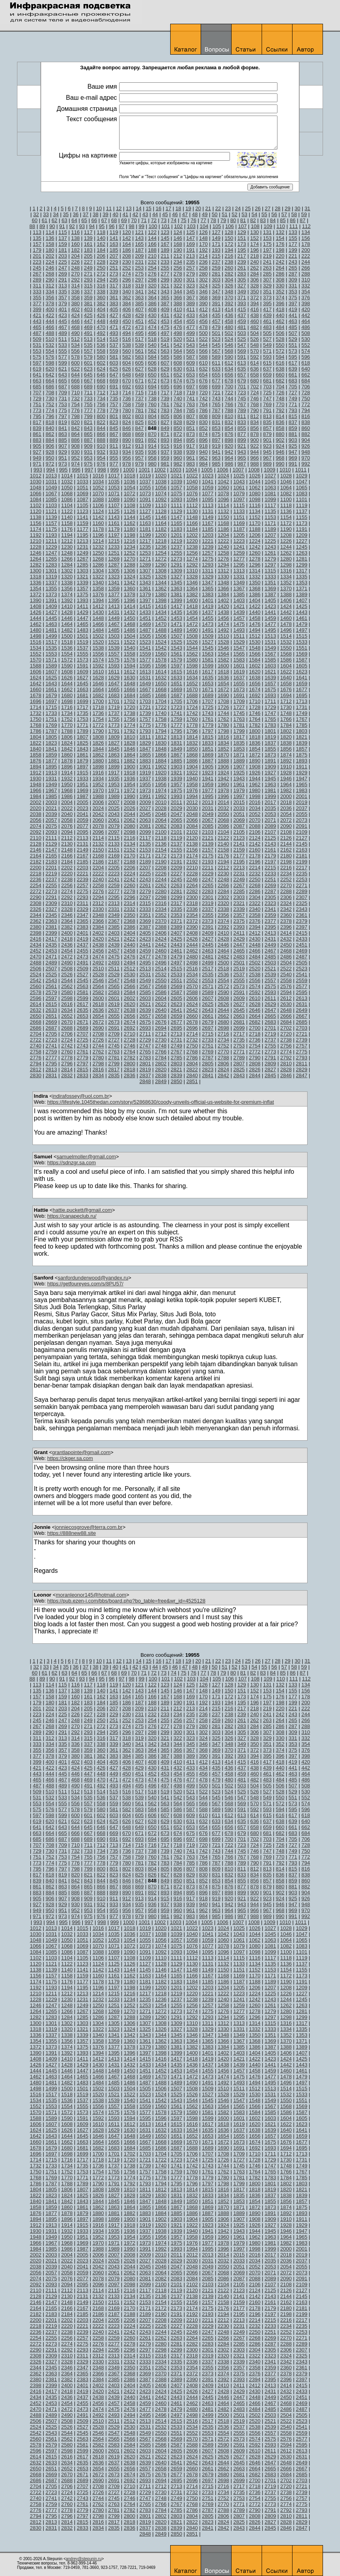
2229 (207, 873)
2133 (114, 844)
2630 (286, 1004)
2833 (82, 1075)
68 (114, 220)
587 (190, 357)
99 (141, 226)
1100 (286, 499)
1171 (270, 523)
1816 (223, 737)
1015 (82, 476)
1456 (223, 618)
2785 (176, 1058)
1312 (223, 571)
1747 (270, 713)
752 (50, 404)
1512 (254, 636)
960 (177, 458)
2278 (129, 891)
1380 (161, 594)
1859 (51, 755)
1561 (176, 654)
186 (126, 250)
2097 (114, 832)
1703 (145, 701)
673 (165, 381)
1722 (161, 707)
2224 (129, 873)
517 (139, 339)
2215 (270, 868)
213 (190, 256)
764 (203, 404)
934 (126, 452)
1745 (239, 713)
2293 (82, 897)
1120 (36, 511)
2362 (36, 921)
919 (216, 446)
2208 (161, 868)
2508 (67, 968)
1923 (207, 773)
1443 (302, 612)
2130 (67, 844)
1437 (207, 612)
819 (62, 422)
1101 (302, 499)
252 (126, 268)
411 (190, 309)
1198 (129, 535)
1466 (98, 624)
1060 (223, 487)
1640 (286, 678)
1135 (270, 511)
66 (94, 220)
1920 (161, 773)
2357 (239, 915)
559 (114, 351)
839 (37, 428)
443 (37, 321)
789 (241, 410)
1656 (254, 683)
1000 (129, 470)
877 (241, 434)
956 (126, 458)
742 (203, 398)
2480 (192, 957)
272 (101, 274)
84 (272, 220)
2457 (114, 951)
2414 (286, 933)
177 (293, 244)
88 (32, 226)
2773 (270, 1052)
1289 (145, 565)
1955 (145, 784)
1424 (286, 606)
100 (152, 226)
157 (37, 244)
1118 (286, 505)
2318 (192, 903)
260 (229, 268)
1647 (114, 683)
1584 (254, 660)
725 (267, 392)
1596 (161, 666)
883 (37, 440)
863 (62, 434)
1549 (270, 648)
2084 (192, 826)
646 (101, 375)
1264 (36, 559)
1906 (223, 767)
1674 (254, 689)
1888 (223, 761)
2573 (239, 986)
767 (241, 404)
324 (203, 286)
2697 (207, 1028)
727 (293, 392)
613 (241, 363)
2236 (36, 879)
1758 (161, 719)
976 (101, 464)
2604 (161, 998)
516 (126, 339)
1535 (51, 648)
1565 (239, 654)
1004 (191, 470)
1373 (51, 594)
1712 (286, 701)
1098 (254, 499)
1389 (302, 594)
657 (241, 375)
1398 (161, 600)
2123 (239, 838)
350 (254, 292)
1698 (67, 701)
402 (75, 309)
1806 (67, 737)
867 (114, 434)
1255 (176, 553)
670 (126, 381)
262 (254, 268)
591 (241, 357)
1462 (36, 624)
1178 (98, 529)
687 (62, 387)
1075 (176, 493)
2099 (145, 832)
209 (139, 256)
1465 (82, 624)
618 (305, 363)
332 (305, 286)
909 (88, 446)
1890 (254, 761)
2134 (129, 844)
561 (139, 351)
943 (241, 452)
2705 (51, 1034)
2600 (98, 998)
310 (305, 280)
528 (280, 339)
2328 (67, 909)
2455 (82, 951)
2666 (286, 1016)
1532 (286, 642)
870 (152, 434)
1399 (176, 600)
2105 (239, 832)
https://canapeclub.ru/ (71, 1216)
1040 (192, 482)
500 (203, 333)
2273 (51, 891)
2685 (302, 1022)
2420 (98, 939)
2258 (98, 885)
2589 (207, 992)
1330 (223, 577)
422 (50, 315)
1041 (207, 482)
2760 (67, 1052)
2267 (239, 885)
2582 (98, 992)
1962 (254, 784)
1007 (238, 470)
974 (75, 464)
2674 (129, 1022)
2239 (82, 879)
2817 (114, 1069)
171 (216, 244)
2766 (161, 1052)
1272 (161, 559)
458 (229, 321)
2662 (223, 1016)
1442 (286, 612)
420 (305, 309)
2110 (36, 838)
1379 (145, 594)
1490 (192, 630)
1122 (67, 511)
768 (254, 404)
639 (293, 369)
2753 (239, 1046)
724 (254, 392)
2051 (239, 814)
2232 (254, 873)
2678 (192, 1022)
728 (305, 392)
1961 (239, 784)
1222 (223, 541)
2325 (302, 903)
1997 (239, 796)
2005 (82, 802)
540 (152, 345)
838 (305, 422)
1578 (161, 660)
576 (50, 357)
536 (101, 345)
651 (165, 375)
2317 (176, 903)
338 (101, 292)
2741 (51, 1046)
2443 (176, 945)
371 (241, 297)
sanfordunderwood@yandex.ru (93, 1278)
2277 (114, 891)
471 (114, 327)
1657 (270, 683)
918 (203, 446)
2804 (192, 1064)
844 (101, 428)
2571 (207, 986)
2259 (114, 885)
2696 (192, 1028)
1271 (145, 559)
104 (203, 226)
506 (280, 333)
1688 (192, 695)
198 (280, 250)
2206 (129, 868)
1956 (161, 784)
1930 (36, 778)
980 (152, 464)
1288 (129, 565)
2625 (207, 1004)
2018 (286, 802)
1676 (286, 689)
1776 (161, 725)
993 (38, 470)
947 (293, 452)
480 (229, 327)
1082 (286, 493)
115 (62, 232)
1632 (161, 678)
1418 (192, 606)
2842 (223, 1075)
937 (165, 452)
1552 (36, 654)
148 (203, 238)
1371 (302, 588)
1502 (98, 636)
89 (42, 226)
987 (241, 464)
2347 (82, 915)
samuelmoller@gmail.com (86, 1157)
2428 (223, 939)
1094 (192, 499)
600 (75, 363)
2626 (223, 1004)
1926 (254, 773)
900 (254, 440)
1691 (239, 695)
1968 (67, 790)
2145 (302, 844)
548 (254, 345)
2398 (36, 933)
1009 (269, 470)
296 (126, 280)
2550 (161, 980)
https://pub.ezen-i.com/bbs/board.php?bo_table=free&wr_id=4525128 (126, 1601)
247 (62, 268)
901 (267, 440)
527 (267, 339)
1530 (254, 642)
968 (280, 458)
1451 (145, 618)
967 (267, 458)
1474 (223, 624)
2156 (192, 850)
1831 (176, 743)
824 (126, 422)
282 (229, 274)
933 (114, 452)
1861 (82, 755)
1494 (254, 630)
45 (165, 214)
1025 (239, 476)
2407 (176, 933)
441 (293, 315)
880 (280, 434)
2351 (145, 915)
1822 (36, 743)
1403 (239, 600)
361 (114, 297)
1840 (36, 749)
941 (216, 452)
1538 (98, 648)
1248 (67, 553)
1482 (67, 630)
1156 (36, 523)
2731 (176, 1040)
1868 (192, 755)
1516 (36, 642)
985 (216, 464)
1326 (161, 577)
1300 (36, 571)
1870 (223, 755)
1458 (254, 618)
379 (62, 303)
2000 (286, 796)
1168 (223, 523)
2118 (161, 838)
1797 (207, 731)
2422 (129, 939)
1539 (114, 648)
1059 (207, 487)
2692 (129, 1028)
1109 (145, 505)
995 (63, 470)
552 (305, 345)
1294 (223, 565)
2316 (161, 903)
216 (229, 256)
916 (177, 446)
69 (124, 220)
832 (229, 422)
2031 (207, 808)
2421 (114, 939)
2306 (286, 897)
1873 (270, 755)
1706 (192, 701)
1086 (67, 499)
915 (165, 446)
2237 (51, 879)
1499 (51, 636)
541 (165, 345)
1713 (302, 701)
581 (114, 357)
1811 (145, 737)
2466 (254, 951)
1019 (145, 476)
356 (50, 297)
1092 (161, 499)
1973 (145, 790)
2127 (302, 838)
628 (152, 369)
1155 (302, 517)
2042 (98, 814)
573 (293, 351)
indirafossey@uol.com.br (80, 1096)
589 (216, 357)
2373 (207, 921)
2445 (207, 945)
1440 (254, 612)
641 (37, 375)
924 (280, 446)
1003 (175, 470)
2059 (82, 820)
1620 (254, 672)
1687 (176, 695)
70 (134, 220)
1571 (51, 660)
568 (229, 351)
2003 (51, 802)
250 (101, 268)
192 (203, 250)
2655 (114, 1016)
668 (101, 381)
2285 (239, 891)
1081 (270, 493)
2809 (270, 1064)
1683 (114, 695)
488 (50, 333)
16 (158, 208)
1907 (239, 767)
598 (50, 363)
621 (62, 369)
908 (75, 446)
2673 (114, 1022)
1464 (67, 624)
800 (101, 416)
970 (305, 458)
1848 (161, 749)
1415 (145, 606)
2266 (223, 885)
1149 (207, 517)
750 (305, 398)
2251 (270, 879)
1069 (82, 493)
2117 (145, 838)
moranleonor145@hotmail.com (91, 1595)
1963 (270, 784)
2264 (192, 885)
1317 (302, 571)
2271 (302, 885)
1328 (192, 577)
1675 (270, 689)
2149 (82, 850)
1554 (67, 654)
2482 (223, 957)
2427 (207, 939)
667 (88, 381)
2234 (286, 873)
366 (177, 297)
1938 (161, 778)
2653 (82, 1016)
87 (302, 220)
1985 (51, 796)
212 (177, 256)
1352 (286, 583)
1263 (302, 553)
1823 (51, 743)
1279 (270, 559)
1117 (270, 505)
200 (305, 250)
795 (37, 416)
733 (88, 398)
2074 (36, 826)
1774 (129, 725)
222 (305, 256)
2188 (129, 862)
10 (99, 208)
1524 (161, 642)
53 (244, 214)
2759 (51, 1052)
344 (177, 292)
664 (50, 381)
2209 (176, 868)
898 (229, 440)
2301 (207, 897)
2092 (36, 832)
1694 (286, 695)
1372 (36, 594)
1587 (302, 660)
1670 (192, 689)
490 (75, 333)
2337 (207, 909)
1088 (98, 499)
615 (267, 363)
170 (203, 244)
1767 (302, 719)
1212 (67, 541)
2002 (36, 802)
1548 (254, 648)
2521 (270, 968)
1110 (161, 505)
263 (267, 268)
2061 (114, 820)
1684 (129, 695)
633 (216, 369)
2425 (176, 939)
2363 (51, 921)
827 (165, 422)
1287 (114, 565)
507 (293, 333)
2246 (192, 879)
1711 (270, 701)
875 (216, 434)
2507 (51, 968)
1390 (36, 600)
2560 (36, 986)
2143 (270, 844)
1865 (145, 755)
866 (101, 434)
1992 (161, 796)
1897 (82, 767)
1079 (239, 493)
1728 (254, 707)
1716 (67, 707)
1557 (114, 654)
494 (126, 333)
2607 (207, 998)
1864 (129, 755)
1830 (161, 743)
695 (165, 387)
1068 (67, 493)
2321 (239, 903)
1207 (270, 535)
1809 (114, 737)
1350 (254, 583)
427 (114, 315)
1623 (302, 672)
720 (203, 392)
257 (190, 268)
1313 (239, 571)
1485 (114, 630)
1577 (145, 660)
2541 (302, 974)
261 (241, 268)
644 (75, 375)
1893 (302, 761)
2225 (145, 873)
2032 (223, 808)
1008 (254, 470)
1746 (254, 713)
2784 (161, 1058)
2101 (176, 832)
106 (229, 226)
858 (280, 428)
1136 (286, 511)
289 (37, 280)
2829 (302, 1069)
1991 (145, 796)
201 (37, 256)
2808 (254, 1064)
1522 (129, 642)
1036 (129, 482)
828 (177, 422)
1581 (207, 660)
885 (62, 440)
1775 (145, 725)
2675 (145, 1022)
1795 (176, 731)
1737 (114, 713)
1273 (176, 559)
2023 (82, 808)
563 (165, 351)
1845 (114, 749)
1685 (145, 695)
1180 (129, 529)
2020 (36, 808)
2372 (192, 921)
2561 (51, 986)
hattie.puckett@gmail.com (82, 1210)
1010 (285, 470)
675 (190, 381)
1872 (254, 755)
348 (229, 292)
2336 (192, 909)
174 (254, 244)
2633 (51, 1010)
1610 (98, 672)
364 (152, 297)
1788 (67, 731)
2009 (145, 802)
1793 (145, 731)
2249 (239, 879)
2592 (254, 992)
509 (37, 339)
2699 (239, 1028)
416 (254, 309)
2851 (192, 1081)
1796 (192, 731)
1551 (302, 648)
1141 (82, 517)
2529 (114, 974)
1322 (98, 577)
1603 (270, 666)
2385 (114, 927)
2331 (114, 909)
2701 (270, 1028)
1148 (192, 517)
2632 (36, 1010)
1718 (98, 707)
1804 (36, 737)
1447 (82, 618)
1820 (286, 737)
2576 (286, 986)
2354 (192, 915)
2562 (67, 986)
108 (255, 226)
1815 (207, 737)
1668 (161, 689)
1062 (254, 487)
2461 (176, 951)
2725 (82, 1040)
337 (88, 292)
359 (88, 297)
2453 (51, 951)
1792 (129, 731)
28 (277, 208)
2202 (67, 868)
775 (62, 410)
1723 (176, 707)
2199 (302, 862)
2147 (51, 850)
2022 (67, 808)
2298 (161, 897)
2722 (36, 1040)
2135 (145, 844)
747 (267, 398)
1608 (67, 672)
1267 (82, 559)
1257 (207, 553)
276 (152, 274)
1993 (176, 796)
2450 (286, 945)
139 (88, 238)
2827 (270, 1069)
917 (190, 446)
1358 (98, 588)
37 (85, 214)
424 (75, 315)
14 (138, 208)
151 (241, 238)
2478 (161, 957)
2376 (254, 921)
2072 (286, 820)
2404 (129, 933)
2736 (254, 1040)
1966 (36, 790)
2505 (302, 963)
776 (75, 410)
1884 (161, 761)
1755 (114, 719)
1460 (286, 618)
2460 (161, 951)
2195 (239, 862)
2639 (145, 1010)
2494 (129, 963)
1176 (67, 529)
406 (126, 309)
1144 (129, 517)
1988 (98, 796)
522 (203, 339)
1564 (223, 654)
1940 (192, 778)
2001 (302, 796)
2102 (192, 832)
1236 (161, 547)
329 (267, 286)
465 (37, 327)
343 (165, 292)
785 (190, 410)
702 (254, 387)
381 (88, 303)
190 (177, 250)
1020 (161, 476)
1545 (207, 648)
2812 (36, 1069)
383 (114, 303)
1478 (286, 624)
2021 (51, 808)
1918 (129, 773)
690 (101, 387)
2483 (239, 957)
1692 (254, 695)
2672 (98, 1022)
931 (88, 452)
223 (37, 262)
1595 (145, 666)
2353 (176, 915)
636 (254, 369)
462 (280, 321)
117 (88, 232)
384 (126, 303)
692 (126, 387)
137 (62, 238)
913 (139, 446)
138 (75, 238)
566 (203, 351)
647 (114, 375)
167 (165, 244)
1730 (286, 707)
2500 (223, 963)
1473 (207, 624)
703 (267, 387)
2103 (207, 832)
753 (62, 404)
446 (75, 321)
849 (165, 428)
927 (37, 452)
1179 (114, 529)
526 (254, 339)
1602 (254, 666)
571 (267, 351)
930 (75, 452)
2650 (36, 1016)
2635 (82, 1010)
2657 (145, 1016)
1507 (176, 636)
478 (203, 327)
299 (165, 280)
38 (95, 214)
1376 (98, 594)
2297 (145, 897)
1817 (239, 737)
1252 (129, 553)
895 (190, 440)
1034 (98, 482)
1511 (239, 636)
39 (105, 214)
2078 (98, 826)
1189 (270, 529)
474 (152, 327)
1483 (82, 630)
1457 (239, 618)
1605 (302, 666)
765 (216, 404)
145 (165, 238)
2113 (82, 838)
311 (37, 286)
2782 (129, 1058)
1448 (98, 618)
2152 (129, 850)
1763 (239, 719)
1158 (67, 523)
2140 (223, 844)
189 (165, 250)
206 (101, 256)
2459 (145, 951)
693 (139, 387)
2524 (36, 974)
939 (190, 452)
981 (165, 464)
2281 (176, 891)
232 (152, 262)
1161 (114, 523)
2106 (254, 832)
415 (241, 309)
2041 (82, 814)
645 (88, 375)
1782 (254, 725)
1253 (145, 553)
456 (203, 321)
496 (152, 333)
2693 (145, 1028)
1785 (302, 725)
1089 (114, 499)
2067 (207, 820)
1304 (98, 571)
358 (75, 297)
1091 (145, 499)
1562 (192, 654)
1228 (36, 547)
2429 (239, 939)
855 (241, 428)
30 (297, 208)
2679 (207, 1022)
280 (203, 274)
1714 (36, 707)
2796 (67, 1064)
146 (177, 238)
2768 (192, 1052)
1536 (67, 648)
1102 (36, 505)
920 (229, 446)
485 (293, 327)
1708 (223, 701)
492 (101, 333)
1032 (67, 482)
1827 (114, 743)
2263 (176, 885)
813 (267, 416)
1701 (114, 701)
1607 (51, 672)
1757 (145, 719)
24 (238, 208)
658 (254, 375)
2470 (36, 957)
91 (62, 226)
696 (177, 387)
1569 (302, 654)
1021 (176, 476)
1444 (36, 618)
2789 (239, 1058)
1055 (145, 487)
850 (177, 428)
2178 (254, 856)
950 (50, 458)
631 (190, 369)
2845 (270, 1075)
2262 (161, 885)
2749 (176, 1046)
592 (254, 357)
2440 (129, 945)
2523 (302, 968)
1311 (207, 571)
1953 (114, 784)
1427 (51, 612)
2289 (302, 891)
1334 (286, 577)
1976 (192, 790)
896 (203, 440)
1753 (82, 719)
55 (264, 214)
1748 (286, 713)
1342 (129, 583)
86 (292, 220)
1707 (207, 701)
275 (139, 274)
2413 (270, 933)
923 (267, 446)
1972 (129, 790)
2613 (302, 998)
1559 (145, 654)
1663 (82, 689)
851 (190, 428)
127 (216, 232)
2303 (239, 897)
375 (293, 297)
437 (241, 315)
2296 (129, 897)
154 (280, 238)
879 (267, 434)
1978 (223, 790)
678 (229, 381)
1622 (286, 672)
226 (75, 262)
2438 (98, 945)
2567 (145, 986)
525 (241, 339)
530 (305, 339)
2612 (286, 998)
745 (241, 398)
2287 (270, 891)
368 (203, 297)
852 (203, 428)
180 (50, 250)
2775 (302, 1052)
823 (114, 422)
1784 (286, 725)
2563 (82, 986)
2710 (129, 1034)
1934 (98, 778)
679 (241, 381)
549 (267, 345)
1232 (98, 547)
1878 (67, 761)
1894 (36, 767)
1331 (239, 577)
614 (254, 363)
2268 (254, 885)
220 (280, 256)
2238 (67, 879)
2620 (129, 1004)
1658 (286, 683)
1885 (176, 761)
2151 (114, 850)
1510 (223, 636)
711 (88, 392)
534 (75, 345)
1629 (114, 678)
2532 (161, 974)
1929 (302, 773)
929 (62, 452)
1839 (302, 743)
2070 (254, 820)
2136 (161, 844)
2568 (161, 986)
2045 (145, 814)
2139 (207, 844)
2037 (302, 808)
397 (293, 303)
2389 (176, 927)
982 (177, 464)
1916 (98, 773)
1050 (67, 487)
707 (37, 392)
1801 (270, 731)
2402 (98, 933)
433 (190, 315)
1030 (36, 482)
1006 (222, 470)
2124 (254, 838)
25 (248, 208)
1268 (98, 559)
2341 (270, 909)
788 (229, 410)
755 (88, 404)
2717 (239, 1034)
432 (177, 315)
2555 (239, 980)
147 (190, 238)
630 (177, 369)
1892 (286, 761)
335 (62, 292)
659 (267, 375)
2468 (286, 951)
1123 (82, 511)
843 (88, 428)
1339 (82, 583)
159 (62, 244)
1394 (98, 600)
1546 (223, 648)
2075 (51, 826)
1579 (176, 660)
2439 (114, 945)
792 (280, 410)
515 (114, 339)
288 (305, 274)
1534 (36, 648)
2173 (176, 856)
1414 (129, 606)
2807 (239, 1064)
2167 (82, 856)
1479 (302, 624)
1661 (51, 689)
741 (190, 398)
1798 (223, 731)
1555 (82, 654)
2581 (82, 992)
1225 (270, 541)
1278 (254, 559)
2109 (302, 832)
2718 (254, 1034)
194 (229, 250)
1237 (176, 547)
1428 (67, 612)
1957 (176, 784)
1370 (286, 588)
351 (267, 292)
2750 (192, 1046)
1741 (176, 713)
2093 (51, 832)
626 (126, 369)
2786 (192, 1058)
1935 (114, 778)
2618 (98, 1004)
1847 (145, 749)
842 (75, 428)
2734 (223, 1040)
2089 (270, 826)
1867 (176, 755)
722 (229, 392)
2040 (67, 814)
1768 (36, 725)
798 (75, 416)
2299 (176, 897)
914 (152, 446)
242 (280, 262)
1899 (114, 767)
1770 (67, 725)
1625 (51, 678)
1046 (286, 482)
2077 (82, 826)
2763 (114, 1052)
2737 (270, 1040)
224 (50, 262)
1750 (36, 719)
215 (216, 256)
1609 (82, 672)
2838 (161, 1075)
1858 (36, 755)
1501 (82, 636)
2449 (270, 945)
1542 (161, 648)
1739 (145, 713)
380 (75, 303)
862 (50, 434)
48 (195, 214)
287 (293, 274)
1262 (286, 553)
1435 (176, 612)
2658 (161, 1016)
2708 (98, 1034)
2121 (207, 838)
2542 (36, 980)
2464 (223, 951)
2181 (302, 856)
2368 (129, 921)
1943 (239, 778)
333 (37, 292)
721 (216, 392)
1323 (114, 577)
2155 (176, 850)
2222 (98, 873)
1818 (254, 737)
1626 (67, 678)
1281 (302, 559)
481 (241, 327)
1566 (254, 654)
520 (177, 339)
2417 (51, 939)
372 (254, 297)
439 (267, 315)
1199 (145, 535)
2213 (239, 868)
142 (126, 238)
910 (101, 446)
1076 (192, 493)
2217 (302, 868)
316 (101, 286)
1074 (161, 493)
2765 (145, 1052)
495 (139, 333)
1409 (51, 606)
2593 (270, 992)
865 (88, 434)
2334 (161, 909)
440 (280, 315)
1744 (223, 713)
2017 (270, 802)
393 (241, 303)
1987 (82, 796)
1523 (145, 642)
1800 (254, 731)
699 (216, 387)
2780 (98, 1058)
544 (203, 345)
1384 (223, 594)
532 (50, 345)
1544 (192, 648)
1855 (270, 749)
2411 (239, 933)
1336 (36, 583)
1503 (114, 636)
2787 (207, 1058)
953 (88, 458)
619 (37, 369)
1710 (254, 701)
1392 (67, 600)
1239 (207, 547)
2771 (239, 1052)
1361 (145, 588)
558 (101, 351)
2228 (192, 873)
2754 (254, 1046)
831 (216, 422)
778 (101, 410)
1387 (270, 594)
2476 (129, 957)
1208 (286, 535)
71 (143, 220)
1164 (161, 523)
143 (139, 238)
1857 (302, 749)
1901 (145, 767)
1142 (98, 517)
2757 (302, 1046)
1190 (286, 529)
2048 (192, 814)
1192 (36, 535)
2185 (82, 862)
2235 (302, 873)
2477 (145, 957)
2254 (36, 885)
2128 (36, 844)
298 (152, 280)
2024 (98, 808)
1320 (67, 577)
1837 (270, 743)
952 (75, 458)
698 (203, 387)
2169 (114, 856)
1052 (98, 487)
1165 (176, 523)
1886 (192, 761)
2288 (286, 891)
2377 (270, 921)
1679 (51, 695)
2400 (67, 933)
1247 (51, 553)
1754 (98, 719)
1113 (207, 505)
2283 (207, 891)
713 (114, 392)
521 (190, 339)
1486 (129, 630)
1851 (207, 749)
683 (293, 381)
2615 (51, 1004)
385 (139, 303)
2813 (51, 1069)
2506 (36, 968)
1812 (161, 737)
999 (114, 470)
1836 (254, 743)
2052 (254, 814)
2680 (223, 1022)
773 (37, 410)
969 (293, 458)
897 (216, 440)
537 (114, 345)
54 (254, 214)
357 (62, 297)
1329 (207, 577)
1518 (67, 642)
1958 (192, 784)
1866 (161, 755)
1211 (51, 541)
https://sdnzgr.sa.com (71, 1162)
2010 (161, 802)
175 (267, 244)
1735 (82, 713)
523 (216, 339)
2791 (270, 1058)
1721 (145, 707)
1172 (286, 523)
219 (267, 256)
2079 (114, 826)
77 (203, 220)
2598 (67, 998)
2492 (98, 963)
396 (280, 303)
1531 (270, 642)
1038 (161, 482)
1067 (51, 493)
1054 (129, 487)
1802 (286, 731)
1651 (176, 683)
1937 (145, 778)
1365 (207, 588)
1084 (36, 499)
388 (177, 303)
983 (190, 464)
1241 (239, 547)
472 (126, 327)
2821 (176, 1069)
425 (88, 315)
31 (307, 208)
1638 (254, 678)
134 (305, 232)
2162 (286, 850)
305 (241, 280)
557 (88, 351)
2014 (223, 802)
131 (267, 232)
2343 (302, 909)
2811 (302, 1064)
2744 (98, 1046)
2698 (223, 1028)
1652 (192, 683)
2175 (207, 856)
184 (101, 250)
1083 (302, 493)
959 (165, 458)
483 (267, 327)
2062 (129, 820)
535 (88, 345)
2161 (270, 850)
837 (293, 422)
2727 (114, 1040)
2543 (51, 980)
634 (229, 369)
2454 (67, 951)
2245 (176, 879)
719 (190, 392)
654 (203, 375)
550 (280, 345)
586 (177, 357)
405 (114, 309)
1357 (82, 588)
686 (50, 387)
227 (88, 262)
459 (241, 321)
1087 (82, 499)
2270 (286, 885)
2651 (51, 1016)
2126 (286, 838)
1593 (114, 666)
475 (165, 327)
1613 (145, 672)
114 (50, 232)
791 (267, 410)
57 (284, 214)
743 (216, 398)
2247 (207, 879)
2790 (254, 1058)
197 (267, 250)
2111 (51, 838)
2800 (129, 1064)
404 (101, 309)
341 (139, 292)
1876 (36, 761)
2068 (223, 820)
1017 (114, 476)
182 (75, 250)
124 (177, 232)
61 (44, 220)
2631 (302, 1004)
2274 (67, 891)
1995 (207, 796)
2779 (82, 1058)
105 (217, 226)
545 (216, 345)
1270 (129, 559)
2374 (223, 921)
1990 (129, 796)
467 (62, 327)
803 (139, 416)
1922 (192, 773)
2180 (286, 856)
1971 (114, 790)
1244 (286, 547)
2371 (176, 921)
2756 (286, 1046)
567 (216, 351)
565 (190, 351)
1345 (176, 583)
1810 (129, 737)
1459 (270, 618)
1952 (98, 784)
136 (50, 238)
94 (92, 226)
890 (126, 440)
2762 (98, 1052)
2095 (82, 832)
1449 (114, 618)
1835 (239, 743)
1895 (51, 767)
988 (254, 464)
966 (254, 458)
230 (126, 262)
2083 (176, 826)
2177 (239, 856)
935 (139, 452)
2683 (270, 1022)
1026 (254, 476)
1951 (82, 784)
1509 (207, 636)
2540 (286, 974)
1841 (51, 749)
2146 (36, 850)
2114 (98, 838)
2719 (270, 1034)
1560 (161, 654)
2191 (176, 862)
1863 (114, 755)
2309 (51, 903)
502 (229, 333)
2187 (114, 862)
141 (114, 238)
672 (152, 381)
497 (165, 333)
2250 (254, 879)
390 (203, 303)
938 (177, 452)
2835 (114, 1075)
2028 (161, 808)
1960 (223, 784)
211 (165, 256)
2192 (192, 862)
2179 (270, 856)
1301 (51, 571)
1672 (223, 689)
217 (241, 256)
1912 (36, 773)
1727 (239, 707)
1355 (51, 588)
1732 (36, 713)
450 (126, 321)
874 (203, 434)
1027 (270, 476)
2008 (129, 802)
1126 (129, 511)
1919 (145, 773)
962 (203, 458)
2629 (270, 1004)
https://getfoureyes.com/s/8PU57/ (85, 1284)
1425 (302, 606)
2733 (207, 1040)
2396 (286, 927)
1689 (207, 695)
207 (114, 256)
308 (280, 280)
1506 (161, 636)
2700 (254, 1028)
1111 (176, 505)
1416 (161, 606)
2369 (145, 921)
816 (305, 416)
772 (305, 404)
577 (62, 357)
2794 (36, 1064)
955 (114, 458)
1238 (192, 547)
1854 (254, 749)
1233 (114, 547)
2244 (161, 879)
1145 (145, 517)
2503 (270, 963)
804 (152, 416)
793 (293, 410)
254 (152, 268)
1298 (286, 565)
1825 (82, 743)
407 (139, 309)
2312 (98, 903)
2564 (98, 986)
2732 (192, 1040)
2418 (67, 939)
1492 (223, 630)
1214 (98, 541)
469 (88, 327)
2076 (67, 826)
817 (37, 422)
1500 (67, 636)
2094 (67, 832)
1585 (270, 660)
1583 (239, 660)
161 (88, 244)
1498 (36, 636)
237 (216, 262)
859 (293, 428)
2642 (192, 1010)
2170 (129, 856)
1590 (67, 666)
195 (241, 250)
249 (88, 268)
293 (88, 280)
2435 (51, 945)
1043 (239, 482)
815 (293, 416)
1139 (51, 517)
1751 (51, 719)
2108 (286, 832)
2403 (114, 933)
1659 (302, 683)
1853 (239, 749)
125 (190, 232)
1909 (270, 767)
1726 (223, 707)
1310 (192, 571)
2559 (302, 980)
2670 (67, 1022)
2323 (270, 903)
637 (267, 369)
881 (293, 434)
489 (62, 333)
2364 (67, 921)
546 (229, 345)
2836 (129, 1075)
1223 (239, 541)
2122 (223, 838)
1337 (51, 583)
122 (152, 232)
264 (280, 268)
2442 (161, 945)
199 (293, 250)
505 (267, 333)
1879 (82, 761)
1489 (176, 630)
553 (37, 351)
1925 (239, 773)
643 (62, 375)
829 (190, 422)
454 (177, 321)
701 (241, 387)
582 (126, 357)
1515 (302, 636)
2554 (223, 980)
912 (126, 446)
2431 (270, 939)
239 (241, 262)
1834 (223, 743)
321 (165, 286)
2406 (161, 933)
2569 (176, 986)
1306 (129, 571)
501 (216, 333)
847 (139, 428)
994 (50, 470)
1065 (302, 487)
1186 (223, 529)
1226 (286, 541)
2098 (129, 832)
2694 (161, 1028)
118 (101, 232)
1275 (207, 559)
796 (50, 416)
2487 (302, 957)
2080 (129, 826)
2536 (223, 974)
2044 (129, 814)
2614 (36, 1004)
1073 (145, 493)
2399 (51, 933)
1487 (145, 630)
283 (241, 274)
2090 (286, 826)
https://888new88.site (71, 1533)
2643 (207, 1010)
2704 (36, 1034)
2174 (192, 856)
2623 (176, 1004)
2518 (223, 968)
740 (177, 398)
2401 (82, 933)
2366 (98, 921)
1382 (192, 594)
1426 (36, 612)
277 (165, 274)
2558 (286, 980)
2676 (161, 1022)
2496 (161, 963)
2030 (192, 808)
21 (208, 208)
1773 (114, 725)
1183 (176, 529)
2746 (129, 1046)
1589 (51, 666)
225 (62, 262)
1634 (192, 678)
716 (152, 392)
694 (152, 387)
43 (145, 214)
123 (165, 232)
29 (287, 208)
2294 (98, 897)
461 (267, 321)
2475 (114, 957)
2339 (239, 909)
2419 (82, 939)
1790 (98, 731)
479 (216, 327)
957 (139, 458)
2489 (51, 963)
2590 (223, 992)
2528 (98, 974)
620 (50, 369)
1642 (36, 683)
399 (37, 309)
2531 (145, 974)
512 (75, 339)
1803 (302, 731)
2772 (254, 1052)
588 (203, 357)
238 (229, 262)
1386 (254, 594)
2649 (302, 1010)
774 (50, 410)
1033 (82, 482)
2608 (223, 998)
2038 (36, 814)
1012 (36, 476)
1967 (51, 790)
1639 (270, 678)
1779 (207, 725)
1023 (207, 476)
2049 (207, 814)
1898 (98, 767)
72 (153, 220)
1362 (161, 588)
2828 (286, 1069)
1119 (302, 505)
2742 (67, 1046)
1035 (114, 482)
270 (75, 274)
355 (37, 297)
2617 (82, 1004)
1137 (302, 511)
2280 (161, 891)
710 (75, 392)
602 (101, 363)
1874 (286, 755)
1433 (145, 612)
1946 (286, 778)
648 (126, 375)
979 (139, 464)
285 (267, 274)
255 (165, 268)
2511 (114, 968)
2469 (302, 951)
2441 (145, 945)
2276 (98, 891)
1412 (98, 606)
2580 (67, 992)
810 (229, 416)
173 (241, 244)
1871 (239, 755)
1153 (270, 517)
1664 (98, 689)
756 (101, 404)
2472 (67, 957)
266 (305, 268)
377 (37, 303)
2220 (67, 873)
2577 (302, 986)
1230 (67, 547)
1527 (207, 642)
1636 (223, 678)
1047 (302, 482)
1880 (98, 761)
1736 (98, 713)
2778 (67, 1058)
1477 (270, 624)
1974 (161, 790)
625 (114, 369)
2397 (302, 927)
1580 (192, 660)
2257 (82, 885)
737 (139, 398)
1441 (270, 612)
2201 (51, 868)
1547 (239, 648)
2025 (114, 808)
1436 (192, 612)
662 (305, 375)
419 (293, 309)
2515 (176, 968)
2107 (270, 832)
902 (280, 440)
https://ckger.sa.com (70, 1458)
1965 (302, 784)
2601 (114, 998)
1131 (207, 511)
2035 (270, 808)
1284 (67, 565)
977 (114, 464)
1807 (82, 737)
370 (229, 297)
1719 (114, 707)
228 (101, 262)
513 (88, 339)
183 (88, 250)
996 (76, 470)
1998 (254, 796)
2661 (207, 1016)
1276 (223, 559)
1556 (98, 654)
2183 (51, 862)
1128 (161, 511)
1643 (51, 683)
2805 (207, 1064)
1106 (98, 505)
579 (88, 357)
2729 (145, 1040)
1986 (67, 796)
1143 (114, 517)
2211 (207, 868)
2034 (254, 808)
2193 (207, 862)
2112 (67, 838)
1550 (286, 648)
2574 (254, 986)
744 (229, 398)
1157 (51, 523)
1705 (176, 701)
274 (126, 274)
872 (177, 434)
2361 (302, 915)
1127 (145, 511)
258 (203, 268)
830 (203, 422)
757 (114, 404)
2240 (98, 879)
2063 (145, 820)
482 (254, 327)
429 (139, 315)
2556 (254, 980)
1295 (239, 565)
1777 (176, 725)
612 (229, 363)
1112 (192, 505)
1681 (82, 695)
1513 (270, 636)
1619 (239, 672)
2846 (286, 1075)
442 (305, 315)
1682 (98, 695)
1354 (36, 588)
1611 (114, 672)
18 (178, 208)
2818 (129, 1069)
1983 (302, 790)
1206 (254, 535)
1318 (36, 577)
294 (101, 280)
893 (165, 440)
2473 (82, 957)
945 (267, 452)
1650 (161, 683)
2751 (207, 1046)
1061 (239, 487)
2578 (36, 992)
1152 (254, 517)
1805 (51, 737)
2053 (270, 814)
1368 (254, 588)
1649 (145, 683)
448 (101, 321)
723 (241, 392)
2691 (114, 1028)
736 (126, 398)
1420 (223, 606)
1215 (114, 541)
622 (75, 369)
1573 (82, 660)
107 (242, 226)
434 (203, 315)
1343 (145, 583)
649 (139, 375)
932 (101, 452)
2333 (145, 909)
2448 (254, 945)
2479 (176, 957)
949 (37, 458)
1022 (192, 476)
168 (177, 244)
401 (62, 309)
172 (229, 244)
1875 (302, 755)
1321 (82, 577)
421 (37, 315)
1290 (161, 565)
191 (190, 250)
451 (139, 321)
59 (304, 214)
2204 (98, 868)
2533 (176, 974)
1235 (145, 547)
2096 (98, 832)
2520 (254, 968)
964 (229, 458)
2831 (51, 1075)
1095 (207, 499)
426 (101, 315)
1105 (82, 505)
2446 (223, 945)
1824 (67, 743)
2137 (176, 844)
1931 (51, 778)
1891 (270, 761)
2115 (114, 838)
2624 (192, 1004)
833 (241, 422)
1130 (192, 511)
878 (254, 434)
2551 (176, 980)
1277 (239, 559)
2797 (82, 1064)
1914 (67, 773)
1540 (129, 648)
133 (293, 232)
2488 (36, 963)
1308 (161, 571)
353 (293, 292)
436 (229, 315)
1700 (98, 701)
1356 (67, 588)
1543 (176, 648)
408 (152, 309)
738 (152, 398)
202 (50, 256)
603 (114, 363)
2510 (98, 968)
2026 (129, 808)
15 (148, 208)
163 (114, 244)
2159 (239, 850)
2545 (82, 980)
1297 (270, 565)
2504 (286, 963)
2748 (161, 1046)
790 (254, 410)
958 (152, 458)
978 (126, 464)
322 (177, 286)
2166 (67, 856)
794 (305, 410)
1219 (176, 541)
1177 (82, 529)
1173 (302, 523)
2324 (286, 903)
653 (190, 375)
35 (65, 214)
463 (293, 321)
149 (216, 238)
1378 (129, 594)
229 (114, 262)
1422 (254, 606)
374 (280, 297)
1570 (36, 660)
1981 (270, 790)
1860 (67, 755)
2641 (176, 1010)
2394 (254, 927)
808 (203, 416)
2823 (207, 1069)
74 (173, 220)
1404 (254, 600)
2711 (145, 1034)
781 (139, 410)
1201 (176, 535)
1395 (114, 600)
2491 (82, 963)
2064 (161, 820)
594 (280, 357)
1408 (36, 606)
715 (139, 392)
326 (229, 286)
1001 (144, 470)
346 (203, 292)
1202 (192, 535)
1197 (114, 535)
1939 (176, 778)
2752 (223, 1046)
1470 (161, 624)
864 (75, 434)
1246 (36, 553)
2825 (239, 1069)
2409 (207, 933)
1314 (254, 571)
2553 (207, 980)
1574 (98, 660)
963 (216, 458)
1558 (129, 654)
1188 (254, 529)
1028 (286, 476)
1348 (223, 583)
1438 (223, 612)
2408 (192, 933)
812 (254, 416)
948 (305, 452)
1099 (270, 499)
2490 (67, 963)
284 (254, 274)
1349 (239, 583)
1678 (36, 695)
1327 (176, 577)
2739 (302, 1040)
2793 (302, 1058)
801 (114, 416)
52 (234, 214)
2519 (239, 968)
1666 (129, 689)
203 (62, 256)
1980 (254, 790)
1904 (192, 767)
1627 (82, 678)
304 (229, 280)
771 (293, 404)
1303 (82, 571)
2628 (254, 1004)
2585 (145, 992)
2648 (286, 1010)
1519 (82, 642)
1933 (82, 778)
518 (152, 339)
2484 (254, 957)
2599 (82, 998)
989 (267, 464)
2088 (254, 826)
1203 (207, 535)
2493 (114, 963)
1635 (207, 678)
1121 (51, 511)
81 (243, 220)
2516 (192, 968)
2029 (176, 808)
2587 (176, 992)
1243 (270, 547)
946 (280, 452)
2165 (51, 856)
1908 (254, 767)
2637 (114, 1010)
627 (139, 369)
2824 (223, 1069)
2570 (192, 986)
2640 (161, 1010)
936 (152, 452)
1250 (98, 553)
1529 (239, 642)
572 (280, 351)
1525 (176, 642)
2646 (254, 1010)
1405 (270, 600)
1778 (192, 725)
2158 (223, 850)
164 (126, 244)
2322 (254, 903)
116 (75, 232)
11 (109, 208)
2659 (176, 1016)
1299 (302, 565)
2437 (82, 945)
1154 (286, 517)
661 (293, 375)
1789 (82, 731)
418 (280, 309)
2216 (286, 868)
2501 (239, 963)
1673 (239, 689)
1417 (176, 606)
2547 (114, 980)
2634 (67, 1010)
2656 (129, 1016)
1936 (129, 778)
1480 (36, 630)
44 (155, 214)
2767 (176, 1052)
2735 (239, 1040)
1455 (207, 618)
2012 (192, 802)
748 (280, 398)
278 (177, 274)
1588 (36, 666)
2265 (207, 885)
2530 (129, 974)
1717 (82, 707)
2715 (207, 1034)
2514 (161, 968)
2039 (51, 814)
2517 (207, 968)
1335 (302, 577)
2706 (67, 1034)
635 (241, 369)
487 (37, 333)
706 (305, 387)
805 (165, 416)
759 (139, 404)
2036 (286, 808)
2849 (161, 1081)
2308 (36, 903)
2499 (207, 963)
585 (165, 357)
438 (254, 315)
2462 (192, 951)
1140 (67, 517)
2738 (286, 1040)
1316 (286, 571)
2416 (36, 939)
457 (216, 321)
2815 (82, 1069)
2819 (145, 1069)
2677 (176, 1022)
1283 (51, 565)
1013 (51, 476)
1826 (98, 743)
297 (139, 280)
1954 (129, 784)
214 (203, 256)
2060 (98, 820)
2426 (192, 939)
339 (114, 292)
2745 (114, 1046)
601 (88, 363)
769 (267, 404)
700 (229, 387)
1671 (207, 689)
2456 (98, 951)
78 (213, 220)
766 (229, 404)
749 (293, 398)
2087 (239, 826)
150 (229, 238)
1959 (207, 784)
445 (62, 321)
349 (241, 292)
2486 (286, 957)
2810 (286, 1064)
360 (101, 297)
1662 (67, 689)
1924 (223, 773)
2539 (270, 974)
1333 (270, 577)
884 (50, 440)
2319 (207, 903)
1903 (176, 767)
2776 (36, 1058)
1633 (176, 678)
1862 (98, 755)
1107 (114, 505)
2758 (36, 1052)
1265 (51, 559)
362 (126, 297)
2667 (302, 1016)
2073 (302, 820)
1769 (51, 725)
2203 (82, 868)
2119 (176, 838)
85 (282, 220)
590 (229, 357)
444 (50, 321)
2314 (129, 903)
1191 (302, 529)
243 (293, 262)
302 (203, 280)
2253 (302, 879)
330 (280, 286)
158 (50, 244)
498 (177, 333)
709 (62, 392)
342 (152, 292)
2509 (82, 968)
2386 (129, 927)
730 (50, 398)
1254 (161, 553)
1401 (207, 600)
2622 (161, 1004)
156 (305, 238)
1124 (98, 511)
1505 (145, 636)
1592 (98, 666)
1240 (223, 547)
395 (267, 303)
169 (190, 244)
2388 (161, 927)
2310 (67, 903)
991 (293, 464)
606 (152, 363)
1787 (51, 731)
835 (267, 422)
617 (293, 363)
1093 (176, 499)
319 (139, 286)
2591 (239, 992)
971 (37, 464)
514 (101, 339)
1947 (302, 778)
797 (62, 416)
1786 (36, 731)
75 (183, 220)
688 (75, 387)
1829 (145, 743)
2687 (51, 1028)
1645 (82, 683)
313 (62, 286)
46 (175, 214)
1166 (192, 523)
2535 (207, 974)
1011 (301, 470)
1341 (114, 583)
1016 (98, 476)
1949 (51, 784)
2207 (145, 868)
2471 (51, 957)
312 (50, 286)
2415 (302, 933)
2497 (176, 963)
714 (126, 392)
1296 (254, 565)
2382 (67, 927)
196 (254, 250)
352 (280, 292)
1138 (36, 517)
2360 (286, 915)
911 (114, 446)
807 (190, 416)
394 (254, 303)
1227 (302, 541)
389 (190, 303)
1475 (239, 624)
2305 (270, 897)
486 (305, 327)
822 (101, 422)
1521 (114, 642)
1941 (207, 778)
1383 (207, 594)
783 (165, 410)
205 (88, 256)
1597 (176, 666)
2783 (145, 1058)
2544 (67, 980)
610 (203, 363)
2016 (254, 802)
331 (293, 286)
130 (254, 232)
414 (229, 309)
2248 (223, 879)
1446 (67, 618)
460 (254, 321)
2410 (223, 933)
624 (101, 369)
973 (62, 464)
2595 (302, 992)
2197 (270, 862)
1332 (254, 577)
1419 (207, 606)
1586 (286, 660)
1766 (286, 719)
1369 (270, 588)
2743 (82, 1046)
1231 (82, 547)
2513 (145, 968)
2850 (176, 1081)
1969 (82, 790)
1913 (51, 773)
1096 (223, 499)
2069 (239, 820)
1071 (114, 493)
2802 (161, 1064)
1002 (160, 470)
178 (305, 244)
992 (305, 464)
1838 (286, 743)
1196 (98, 535)
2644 (223, 1010)
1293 (207, 565)
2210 (192, 868)
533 (62, 345)
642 (50, 375)
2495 (145, 963)
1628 (98, 678)
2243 (145, 879)
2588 (192, 992)
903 (293, 440)
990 (280, 464)
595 (293, 357)
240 (254, 262)
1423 (270, 606)
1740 (161, 713)
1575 (114, 660)
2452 (36, 951)
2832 (67, 1075)
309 (293, 280)
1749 (302, 713)
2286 (254, 891)
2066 (192, 820)
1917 (114, 773)
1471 (176, 624)
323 (190, 286)
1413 (114, 606)
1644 (67, 683)
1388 (286, 594)
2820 (161, 1069)
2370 (161, 921)
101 (165, 226)
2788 (223, 1058)
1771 (82, 725)
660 (280, 375)
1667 (145, 689)
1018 (129, 476)
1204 (223, 535)
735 (114, 398)
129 (241, 232)
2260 (129, 885)
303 (216, 280)
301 (190, 280)
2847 (302, 1075)
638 (280, 369)
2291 (51, 897)
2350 (129, 915)
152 (254, 238)
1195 (82, 535)
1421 (239, 606)
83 (263, 220)
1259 (239, 553)
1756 (129, 719)
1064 (286, 487)
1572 (67, 660)
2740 (36, 1046)
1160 (98, 523)
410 (177, 309)
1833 (207, 743)
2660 (192, 1016)
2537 (239, 974)
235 (190, 262)
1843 (82, 749)
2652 (67, 1016)
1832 (192, 743)
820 (75, 422)
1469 (145, 624)
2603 (145, 998)
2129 (51, 844)
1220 (192, 541)
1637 (239, 678)
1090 (129, 499)
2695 (176, 1028)
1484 (98, 630)
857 (267, 428)
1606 (36, 672)
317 (114, 286)
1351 (270, 583)
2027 (145, 808)
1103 (51, 505)
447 (88, 321)
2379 (302, 921)
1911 (302, 767)
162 (101, 244)
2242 (129, 879)
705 (293, 387)
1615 (176, 672)
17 (168, 208)
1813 (176, 737)
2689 (82, 1028)
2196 (254, 862)
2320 (223, 903)
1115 (239, 505)
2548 (129, 980)
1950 (67, 784)
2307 (302, 897)
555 (62, 351)
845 (114, 428)
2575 (270, 986)
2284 (223, 891)
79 (223, 220)
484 (280, 327)
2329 (82, 909)
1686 (161, 695)
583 (139, 357)
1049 (51, 487)
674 (177, 381)
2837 (145, 1075)
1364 (192, 588)
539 (139, 345)
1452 (161, 618)
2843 (239, 1075)
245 (37, 268)
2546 (98, 980)
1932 (67, 778)
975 (88, 464)
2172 (161, 856)
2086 (223, 826)
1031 (51, 482)
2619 (114, 1004)
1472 (192, 624)
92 (72, 226)
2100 (161, 832)
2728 (129, 1040)
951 (62, 458)
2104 (223, 832)
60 (34, 220)
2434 (36, 945)
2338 (223, 909)
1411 (82, 606)
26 (257, 208)
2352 (161, 915)
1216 (129, 541)
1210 (36, 541)
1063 (270, 487)
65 (84, 220)
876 (229, 434)
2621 (145, 1004)
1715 (51, 707)
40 (115, 214)
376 (305, 297)
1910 (286, 767)
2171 (145, 856)
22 (218, 208)
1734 (67, 713)
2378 (286, 921)
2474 (98, 957)
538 (126, 345)
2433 (302, 939)
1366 (223, 588)
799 (88, 416)
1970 (98, 790)
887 (88, 440)
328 (254, 286)
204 (75, 256)
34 (56, 214)
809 (216, 416)
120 (126, 232)
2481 (207, 957)
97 (121, 226)
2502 (254, 963)
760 (152, 404)
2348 (98, 915)
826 (152, 422)
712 (101, 392)
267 (37, 274)
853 (216, 428)
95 (101, 226)
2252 (286, 879)
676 (203, 381)
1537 (82, 648)
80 (233, 220)
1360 (129, 588)
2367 (114, 921)
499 (190, 333)
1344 (161, 583)
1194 (67, 535)
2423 (145, 939)
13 (128, 208)
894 (177, 440)
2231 (239, 873)
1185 (207, 529)
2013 (207, 802)
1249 (82, 553)
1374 (67, 594)
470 (101, 327)
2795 (51, 1064)
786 (203, 410)
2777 (51, 1058)
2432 (286, 939)
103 (191, 226)
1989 (114, 796)
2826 (254, 1069)
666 (75, 381)
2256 (67, 885)
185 (114, 250)
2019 (302, 802)
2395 (270, 927)
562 (152, 351)
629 (165, 369)
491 (88, 333)
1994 (192, 796)
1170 (254, 523)
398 (305, 303)
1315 (270, 571)
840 (50, 428)
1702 (129, 701)
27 (267, 208)
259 (216, 268)
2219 (51, 873)
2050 (223, 814)
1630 (129, 678)
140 (101, 238)
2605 (176, 998)
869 (139, 434)
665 (62, 381)
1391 (51, 600)
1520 (98, 642)
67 (104, 220)
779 (114, 410)
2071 (270, 820)
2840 (192, 1075)
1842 (67, 749)
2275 (82, 891)
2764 (129, 1052)
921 (241, 446)
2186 (98, 862)
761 (165, 404)
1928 (286, 773)
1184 (192, 529)
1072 (129, 493)
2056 (36, 820)
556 (75, 351)
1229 (51, 547)
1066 (36, 493)
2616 (67, 1004)
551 (293, 345)
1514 (286, 636)
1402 (223, 600)
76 (193, 220)
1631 (145, 678)
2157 (207, 850)
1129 (176, 511)
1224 (254, 541)
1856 (286, 749)
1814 (192, 737)
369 (216, 297)
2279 (145, 891)
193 (216, 250)
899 (241, 440)
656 (229, 375)
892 (152, 440)
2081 (145, 826)
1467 (114, 624)
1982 (286, 790)
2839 (176, 1075)
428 (126, 315)
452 (152, 321)
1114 (223, 505)
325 (216, 286)
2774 (286, 1052)
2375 (239, 921)
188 (152, 250)
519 (165, 339)
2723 (51, 1040)
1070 (98, 493)
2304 (254, 897)
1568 (286, 654)
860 (305, 428)
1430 (98, 612)
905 (37, 446)
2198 (286, 862)
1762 (223, 719)
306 (254, 280)
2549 (145, 980)
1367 (239, 588)
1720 (129, 707)
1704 (161, 701)
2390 (192, 927)
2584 (129, 992)
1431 (114, 612)
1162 (129, 523)
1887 (207, 761)
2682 (254, 1022)
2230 (223, 873)
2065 (176, 820)
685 (37, 387)
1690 (223, 695)
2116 (129, 838)
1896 (67, 767)
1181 (145, 529)
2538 (254, 974)
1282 (36, 565)
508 (305, 333)
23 (228, 208)
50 (214, 214)
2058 (67, 820)
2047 (176, 814)
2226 (161, 873)
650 (152, 375)
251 (114, 268)
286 (280, 274)
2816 (98, 1069)
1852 (223, 749)
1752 (67, 719)
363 (139, 297)
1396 (129, 600)
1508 (192, 636)
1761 (207, 719)
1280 (286, 559)
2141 (239, 844)
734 (101, 398)
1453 (176, 618)
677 (216, 381)
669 (114, 381)
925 (293, 446)
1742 (192, 713)
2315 (145, 903)
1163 (145, 523)
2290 (36, 897)
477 (190, 327)
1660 (36, 689)
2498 (192, 963)
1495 (270, 630)
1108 (129, 505)
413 (216, 309)
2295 (114, 897)
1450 (129, 618)
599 (62, 363)
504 (254, 333)
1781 (239, 725)
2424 (161, 939)
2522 (286, 968)
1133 (239, 511)
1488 (161, 630)
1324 (129, 577)
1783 (270, 725)
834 (254, 422)
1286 (98, 565)
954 (101, 458)
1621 (270, 672)
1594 (129, 666)
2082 (161, 826)
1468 (129, 624)
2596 (36, 998)
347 (216, 292)
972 (50, 464)
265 (293, 268)
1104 (67, 505)
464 (305, 321)
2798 (98, 1064)
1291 (176, 565)
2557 (270, 980)
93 (82, 226)
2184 (67, 862)
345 (190, 292)
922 (254, 446)
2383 (82, 927)
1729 (270, 707)
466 (50, 327)
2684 (286, 1022)
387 (165, 303)
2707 (82, 1034)
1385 (239, 594)
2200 (36, 868)
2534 (192, 974)
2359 (270, 915)
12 (119, 208)
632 (203, 369)
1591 (82, 666)
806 (177, 416)
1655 (239, 683)
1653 (207, 683)
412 (203, 309)
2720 (286, 1034)
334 (50, 292)
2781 (114, 1058)
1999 (270, 796)
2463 (207, 951)
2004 (67, 802)
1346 (192, 583)
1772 (98, 725)
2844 (254, 1075)
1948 (36, 784)
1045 (270, 482)
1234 (129, 547)
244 (305, 262)
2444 (192, 945)
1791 (114, 731)
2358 (254, 915)
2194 (223, 862)
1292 (192, 565)
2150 (98, 850)
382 (101, 303)
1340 (98, 583)
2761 (82, 1052)
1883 (145, 761)
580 (101, 357)
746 (254, 398)
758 (126, 404)
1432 (129, 612)
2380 (36, 927)
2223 (114, 873)
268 (50, 274)
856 (254, 428)
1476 (254, 624)
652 (177, 375)
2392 (223, 927)
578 (75, 357)
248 (75, 268)
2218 (36, 873)
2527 (82, 974)
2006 (98, 802)
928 (50, 452)
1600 (223, 666)
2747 (145, 1046)
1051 (82, 487)
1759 (176, 719)
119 (114, 232)
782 (152, 410)
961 (190, 458)
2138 (192, 844)
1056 (161, 487)
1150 (223, 517)
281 (216, 274)
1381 (176, 594)
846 (126, 428)
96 (111, 226)
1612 (129, 672)
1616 (192, 672)
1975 (176, 790)
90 (52, 226)
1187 (239, 529)
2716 (223, 1034)
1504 (129, 636)
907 (62, 446)
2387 (145, 927)
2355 (207, 915)
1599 (207, 666)
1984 (36, 796)
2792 (286, 1058)
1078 (223, 493)
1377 (114, 594)
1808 (98, 737)
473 (139, 327)
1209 (302, 535)
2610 (254, 998)
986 (229, 464)
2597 (51, 998)
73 (163, 220)
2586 (161, 992)
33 (46, 214)
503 (241, 333)
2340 (254, 909)
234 (177, 262)
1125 (114, 511)
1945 (270, 778)
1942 (223, 778)
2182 (36, 862)
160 (75, 244)
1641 (302, 678)
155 (293, 238)
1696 (36, 701)
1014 (67, 476)
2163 (302, 850)
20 (198, 208)
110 (280, 226)
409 (165, 309)
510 (50, 339)
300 (177, 280)
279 (190, 274)
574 (305, 351)
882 (305, 434)
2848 (145, 1081)
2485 (270, 957)
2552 (192, 980)
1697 (51, 701)
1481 (51, 630)
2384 (98, 927)
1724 (192, 707)
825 (139, 422)
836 (280, 422)
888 (101, 440)
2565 (114, 986)
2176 (223, 856)
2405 (145, 933)
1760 (192, 719)
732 (75, 398)
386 (152, 303)
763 (190, 404)
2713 (176, 1034)
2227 (176, 873)
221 (293, 256)
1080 (254, 493)
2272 (36, 891)
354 (305, 292)
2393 (239, 927)
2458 (129, 951)
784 (177, 410)
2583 (114, 992)
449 (114, 321)
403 (88, 309)
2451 (302, 945)
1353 (302, 583)
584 (152, 357)
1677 (302, 689)
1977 (207, 790)
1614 (161, 672)
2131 (82, 844)
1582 (223, 660)
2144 (286, 844)
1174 (36, 529)
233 (165, 262)
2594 (286, 992)
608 (177, 363)
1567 (270, 654)
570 (254, 351)
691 (114, 387)
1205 (239, 535)
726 (280, 392)
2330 (98, 909)
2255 (51, 885)
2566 (129, 986)
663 (37, 381)
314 (75, 286)
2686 (36, 1028)
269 (62, 274)
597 (37, 363)
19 (188, 208)
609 (190, 363)
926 (305, 446)
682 (280, 381)
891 (139, 440)
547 (241, 345)
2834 (98, 1075)
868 (126, 434)
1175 (51, 529)
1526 (192, 642)
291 (62, 280)
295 (114, 280)
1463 (51, 624)
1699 (82, 701)
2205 (114, 868)
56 (274, 214)
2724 (67, 1040)
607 (165, 363)
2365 (82, 921)
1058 (192, 487)
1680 (67, 695)
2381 (51, 927)
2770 (223, 1052)
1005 (207, 470)
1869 (207, 755)
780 (126, 410)
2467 (270, 951)
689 (88, 387)
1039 (176, 482)
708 (50, 392)
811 (241, 416)
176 (280, 244)
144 (152, 238)
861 (37, 434)
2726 (98, 1040)
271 (88, 274)
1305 (114, 571)
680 (254, 381)
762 (177, 404)
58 (294, 214)
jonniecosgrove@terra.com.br (89, 1527)
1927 (270, 773)
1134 (254, 511)
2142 (254, 844)
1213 (82, 541)
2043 (114, 814)
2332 (129, 909)
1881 (114, 761)
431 (165, 315)
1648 (129, 683)
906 (50, 446)
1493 (239, 630)
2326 (36, 909)
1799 (239, 731)
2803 (176, 1064)
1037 (145, 482)
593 (267, 357)
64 (74, 220)
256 (177, 268)
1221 (207, 541)
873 (190, 434)
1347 (207, 583)
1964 (286, 784)
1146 (161, 517)
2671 (82, 1022)
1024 (223, 476)
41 (125, 214)
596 (305, 357)
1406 (286, 600)
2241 (114, 879)
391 (216, 303)
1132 (223, 511)
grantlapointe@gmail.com (81, 1452)
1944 (254, 778)
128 (229, 232)
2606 (192, 998)
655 (216, 375)
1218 (161, 541)
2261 (145, 885)
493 (114, 333)
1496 (286, 630)
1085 (51, 499)
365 (165, 297)
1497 (302, 630)
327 (241, 286)
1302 (67, 571)
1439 (239, 612)
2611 (270, 998)
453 (165, 321)
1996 (223, 796)
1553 (51, 654)
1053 (114, 487)
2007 (114, 802)
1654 (223, 683)
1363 (176, 588)
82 (253, 220)
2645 (239, 1010)
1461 (302, 618)
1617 (207, 672)
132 (280, 232)
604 (126, 363)
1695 (302, 695)
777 (88, 410)
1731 (302, 707)
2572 (223, 986)
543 (190, 345)
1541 (145, 648)
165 (139, 244)
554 (50, 351)
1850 (192, 749)
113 (37, 232)
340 (126, 292)
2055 (302, 814)
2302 (223, 897)
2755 (270, 1046)
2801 (145, 1064)
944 (254, 452)
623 (88, 369)
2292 (67, 897)
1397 (145, 600)
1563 (207, 654)
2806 (223, 1064)
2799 (114, 1064)
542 (177, 345)
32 (36, 214)
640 (305, 369)
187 (139, 250)
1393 (82, 600)
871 (165, 434)
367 (190, 297)
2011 (176, 802)
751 (37, 404)
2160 (254, 850)
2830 (36, 1075)
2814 (67, 1069)
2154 (161, 850)
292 (75, 280)
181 (62, 250)
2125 (270, 838)
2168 (98, 856)
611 (216, 363)
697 (190, 387)
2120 (192, 838)
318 (126, 286)
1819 (270, 737)
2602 (129, 998)
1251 (114, 553)
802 (126, 416)
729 (37, 398)
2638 (129, 1010)
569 (241, 351)
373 (267, 297)
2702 (286, 1028)
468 (75, 327)
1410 (67, 606)
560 (126, 351)
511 (62, 339)
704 (280, 387)
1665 (114, 689)
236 (203, 262)
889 (114, 440)
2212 (223, 868)
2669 (51, 1022)
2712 (161, 1034)
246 (50, 268)
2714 (192, 1034)
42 (135, 214)
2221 (82, 873)
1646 (98, 683)
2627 (239, 1004)
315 (88, 286)
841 (62, 428)
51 (224, 214)
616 (280, 363)
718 (177, 392)
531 (37, 345)
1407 (302, 600)
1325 (145, 577)
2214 (254, 868)
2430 (254, 939)
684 (305, 381)
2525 (51, 974)
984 (203, 464)
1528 (223, 642)
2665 (270, 1016)
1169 (239, 523)
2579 (51, 992)
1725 (207, 707)
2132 (98, 844)
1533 (302, 642)
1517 (51, 642)
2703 (302, 1028)
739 (165, 398)
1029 (302, 476)
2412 (254, 933)
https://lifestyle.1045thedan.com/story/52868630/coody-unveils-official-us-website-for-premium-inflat (160, 1102)
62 (54, 220)
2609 (239, 998)
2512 (129, 968)
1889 (239, 761)
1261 (270, 553)
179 (37, 250)
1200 (161, 535)
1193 (51, 535)
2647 (270, 1010)
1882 (129, 761)
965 (241, 458)
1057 (176, 487)
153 (267, 238)
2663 (239, 1016)
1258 (223, 553)
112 (306, 226)
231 (139, 262)
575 (37, 357)
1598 (192, 666)
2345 (51, 915)
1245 (302, 547)
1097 (239, 499)
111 (293, 226)
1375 (82, 594)
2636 (98, 1010)
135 (37, 238)
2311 (82, 903)
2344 (36, 915)
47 (185, 214)
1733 (51, 713)
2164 (36, 856)
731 (62, 398)
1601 (239, 666)
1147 (176, 517)
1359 (114, 588)
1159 (82, 523)
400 (50, 309)
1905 (207, 767)
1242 (254, 547)
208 (126, 256)
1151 (239, 517)
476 (177, 327)
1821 (302, 737)
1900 (129, 767)
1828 (129, 743)
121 (139, 232)
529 (293, 339)
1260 (254, 553)
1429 (82, 612)
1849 (176, 749)
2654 (98, 1016)
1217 (145, 541)
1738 (129, 713)
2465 (239, 951)
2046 (161, 814)
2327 (51, 909)
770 (280, 404)
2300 (192, 897)
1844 (98, 749)
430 (152, 315)
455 (190, 321)
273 (114, 274)
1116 (254, 505)
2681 (239, 1022)
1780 (223, 725)
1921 (176, 773)
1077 (207, 493)
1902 (161, 767)
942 (229, 452)
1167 (207, 523)
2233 (270, 873)
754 (75, 404)
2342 (286, 909)
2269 (270, 885)
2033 (239, 808)
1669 (176, 689)
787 (216, 410)
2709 (114, 1034)
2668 (36, 1022)
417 (267, 309)
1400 (192, 600)
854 (229, 428)
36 (75, 214)
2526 (67, 974)
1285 (82, 565)
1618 (223, 672)
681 (267, 381)
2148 (67, 850)
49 (204, 214)
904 (305, 440)
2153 (145, 850)
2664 (254, 1016)
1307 (145, 571)
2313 (114, 903)
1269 (114, 559)
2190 (161, 862)
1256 (192, 553)
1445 (51, 618)
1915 (82, 773)
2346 (67, 915)
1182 (161, 529)
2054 (286, 814)
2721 (302, 1034)
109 (268, 226)
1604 (286, 666)
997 (89, 470)
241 (267, 262)
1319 (51, 577)
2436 (67, 945)
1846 (129, 749)
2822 (192, 1069)
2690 (98, 1028)
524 (229, 339)
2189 (145, 862)
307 (267, 280)
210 (152, 256)
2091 (302, 826)
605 (139, 363)
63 (64, 220)
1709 (239, 701)
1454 (192, 618)
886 (75, 440)
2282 (192, 891)
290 (50, 280)
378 (50, 303)
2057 (51, 820)
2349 (114, 915)
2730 (161, 1040)
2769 (207, 1052)
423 (62, 315)
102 (178, 226)
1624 (36, 678)
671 (139, 381)
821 (88, 422)
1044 (254, 482)
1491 (207, 630)
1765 (270, 719)
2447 (239, 945)
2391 (207, 927)
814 (280, 416)
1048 (36, 487)
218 (254, 256)
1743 (207, 713)
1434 (161, 612)
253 (139, 268)
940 (203, 452)
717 (165, 392)
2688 (67, 1028)
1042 (223, 482)
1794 (161, 731)
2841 (207, 1075)
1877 (51, 761)
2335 (176, 909)
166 (152, 244)
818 (50, 422)
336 (75, 292)
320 (152, 286)
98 (131, 226)
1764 (254, 719)
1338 (67, 583)
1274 (192, 559)
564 (177, 351)
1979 (239, 790)
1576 (129, 660)
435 (216, 315)
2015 (239, 802)
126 (203, 232)
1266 (67, 559)
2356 (223, 915)
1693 (270, 695)
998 (101, 470)
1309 (176, 571)
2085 (207, 826)
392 (229, 303)
